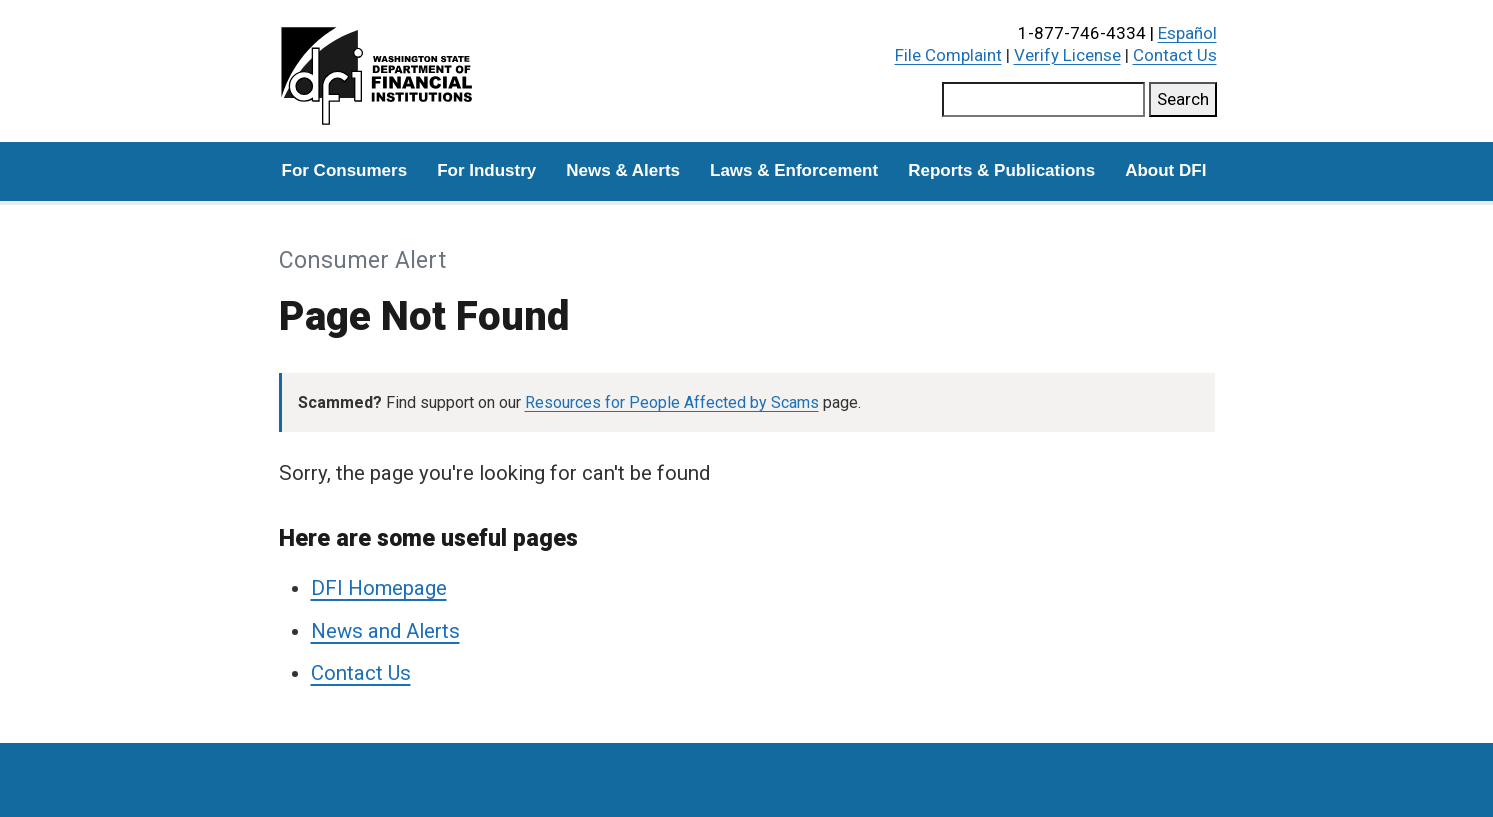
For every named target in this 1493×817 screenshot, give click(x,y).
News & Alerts (623, 170)
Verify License (1067, 55)
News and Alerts (385, 631)
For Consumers (345, 170)
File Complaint (948, 55)
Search (1183, 99)
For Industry (486, 170)
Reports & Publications (1001, 170)
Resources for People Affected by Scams (672, 402)
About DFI (1165, 170)
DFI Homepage (379, 588)
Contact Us (1175, 55)
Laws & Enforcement (794, 170)
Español (1187, 33)
